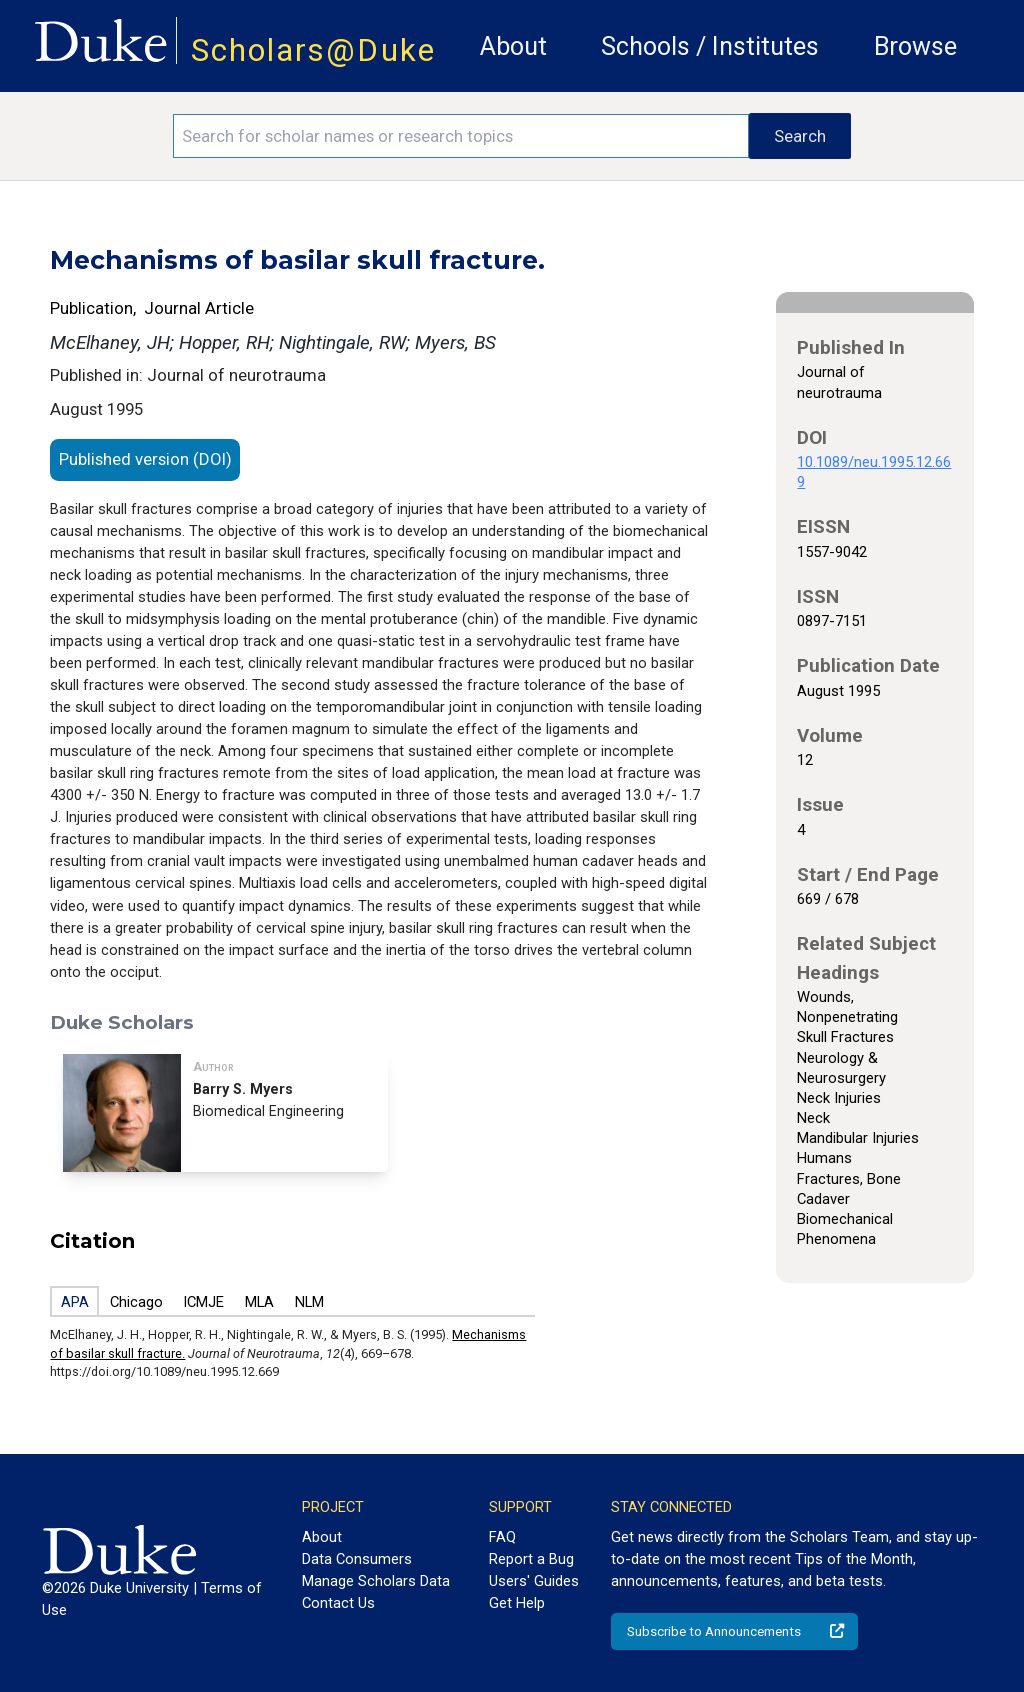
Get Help (517, 1603)
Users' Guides (534, 1581)
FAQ (502, 1537)
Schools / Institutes (710, 46)
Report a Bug (531, 1559)
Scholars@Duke (313, 50)
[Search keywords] (461, 136)
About (513, 46)
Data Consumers (357, 1559)
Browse (915, 46)
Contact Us (338, 1603)
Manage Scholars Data (376, 1581)
